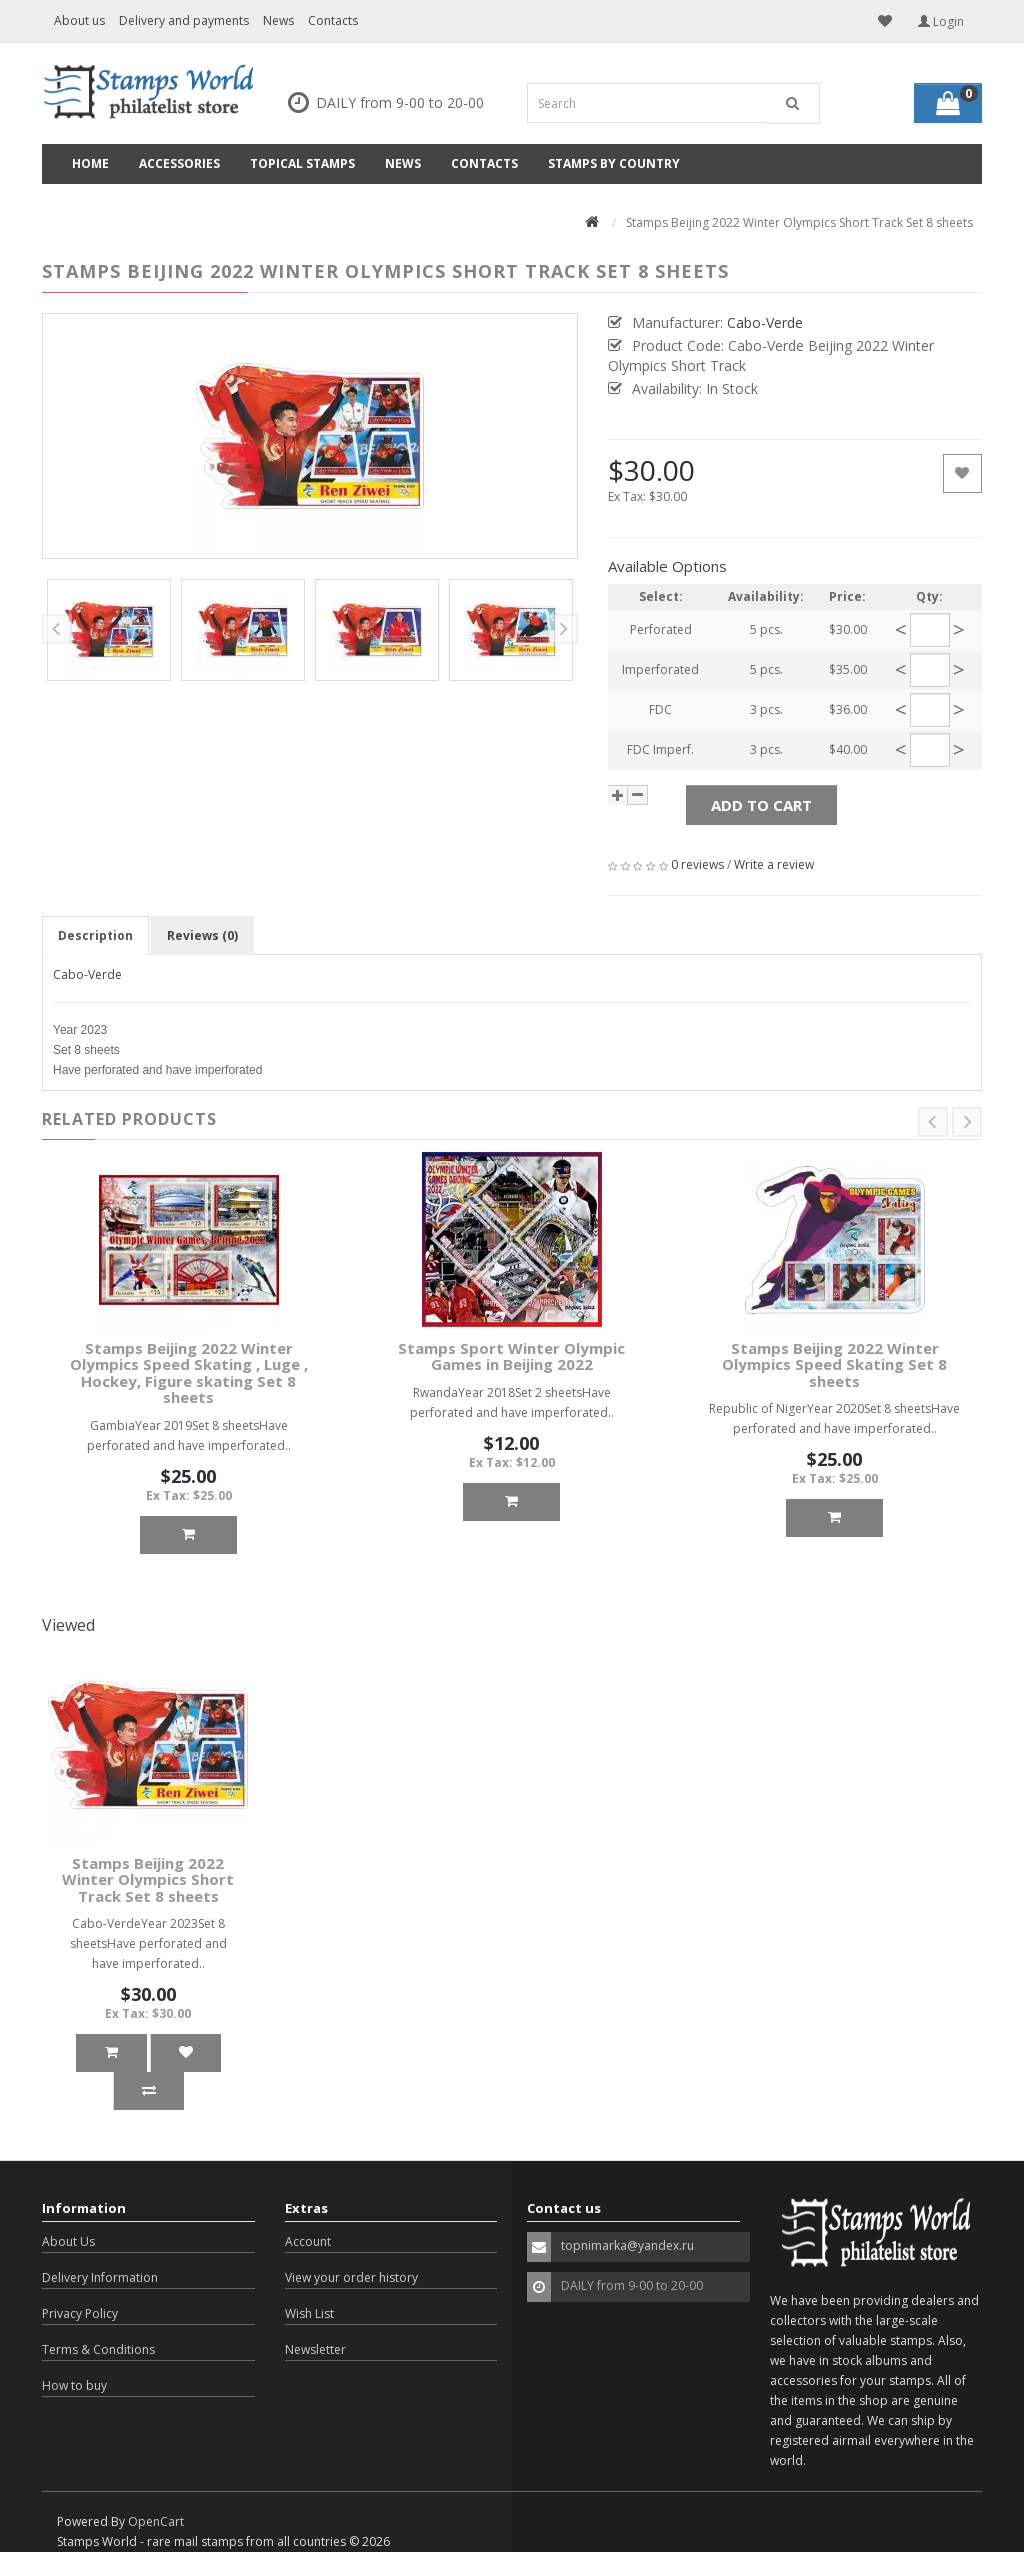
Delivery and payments (184, 20)
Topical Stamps (302, 163)
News (278, 20)
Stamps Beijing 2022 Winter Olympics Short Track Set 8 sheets (148, 1879)
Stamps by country (614, 163)
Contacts (333, 20)
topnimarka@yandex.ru (627, 2245)
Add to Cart (761, 805)
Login (941, 21)
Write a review (774, 864)
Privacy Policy (80, 2313)
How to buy (74, 2385)
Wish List (309, 2313)
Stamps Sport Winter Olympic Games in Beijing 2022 (511, 1356)
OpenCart (156, 2521)
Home (90, 163)
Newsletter (315, 2349)
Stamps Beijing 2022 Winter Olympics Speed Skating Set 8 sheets (834, 1364)
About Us (68, 2241)
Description (95, 935)
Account (308, 2241)
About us (79, 20)
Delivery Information (100, 2277)
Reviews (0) (202, 935)
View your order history (351, 2277)
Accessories (179, 163)
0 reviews (697, 864)
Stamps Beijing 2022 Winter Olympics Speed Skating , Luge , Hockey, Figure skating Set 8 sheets (189, 1373)
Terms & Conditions (98, 2349)
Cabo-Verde (87, 974)
